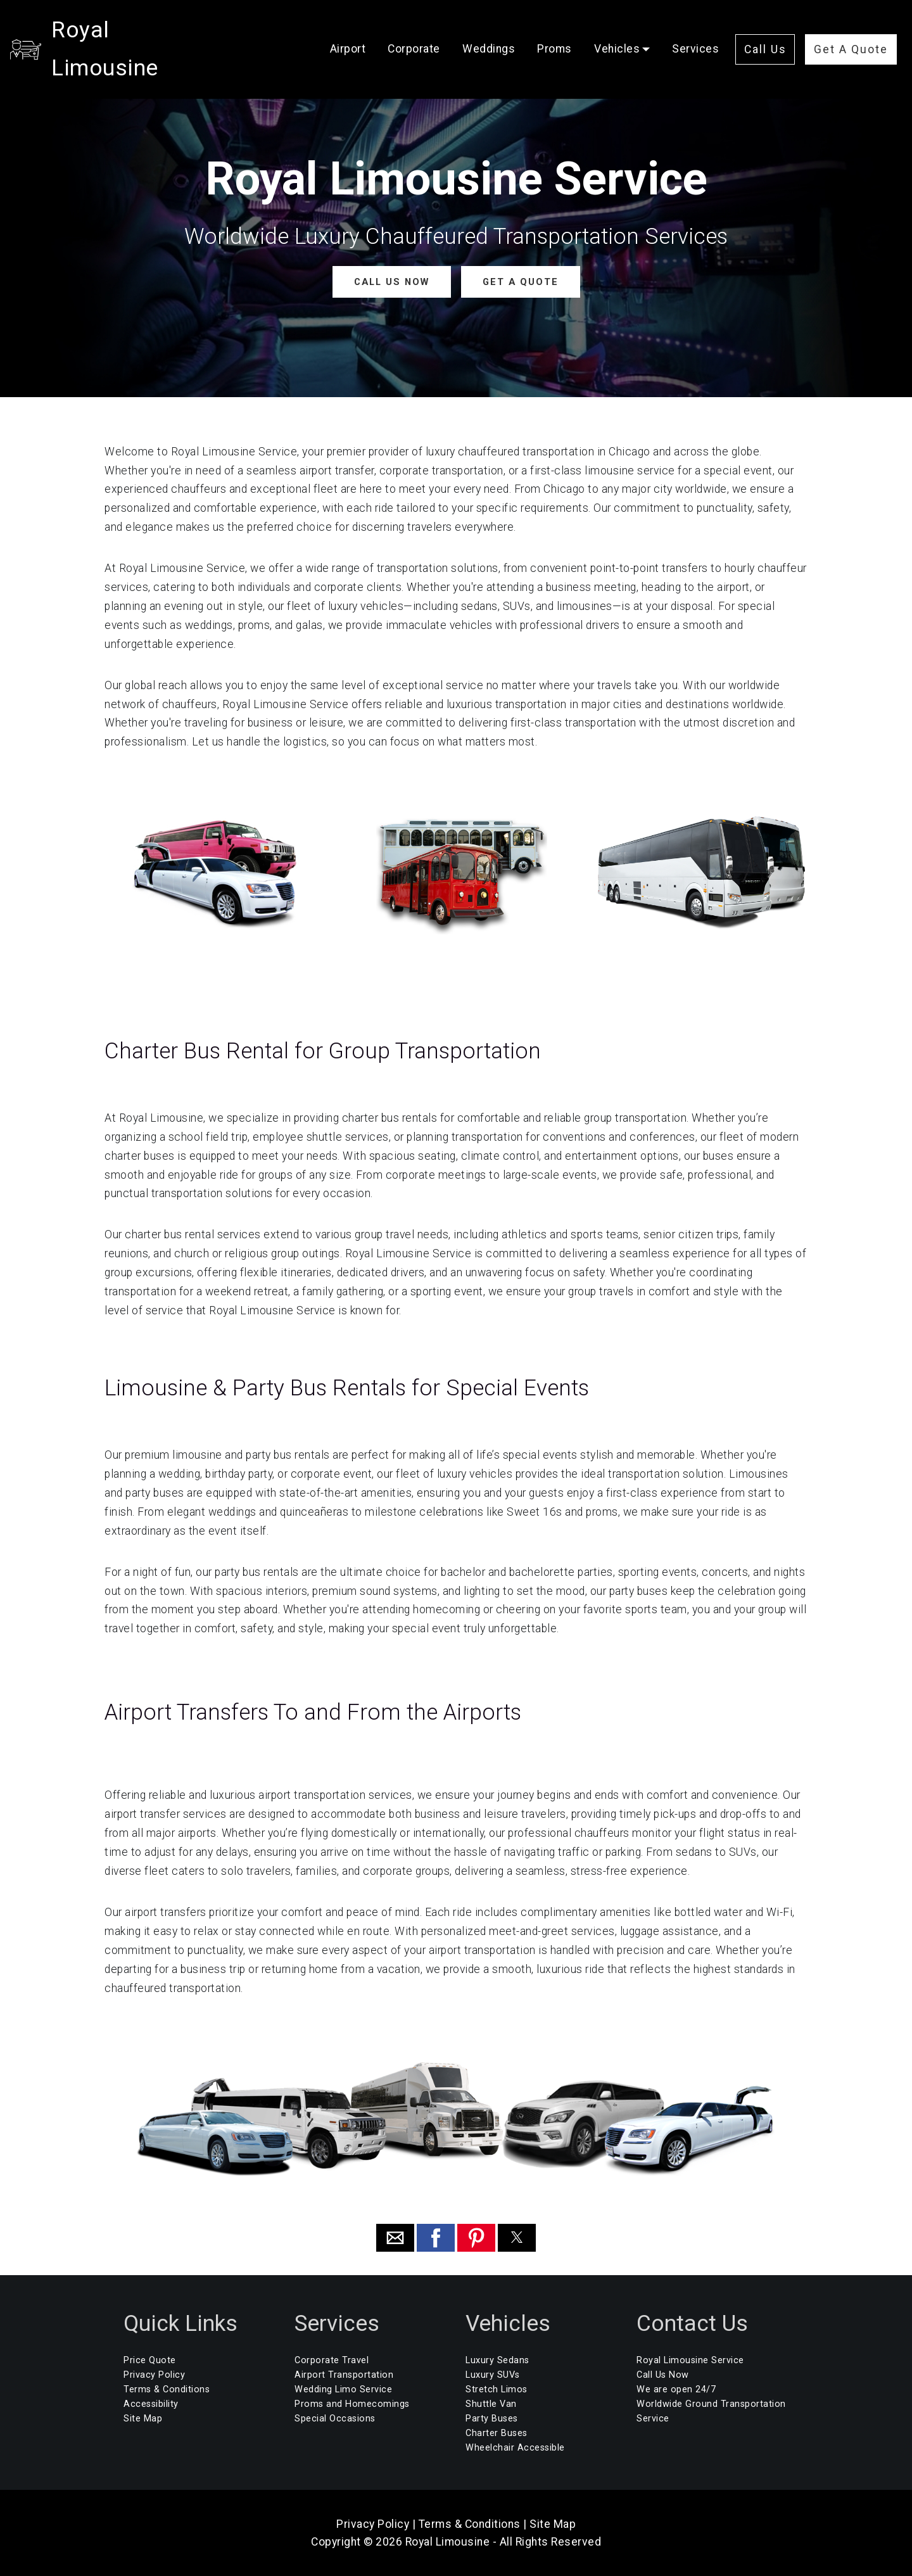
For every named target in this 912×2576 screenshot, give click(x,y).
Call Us (765, 30)
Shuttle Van (491, 2404)
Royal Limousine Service (690, 2360)
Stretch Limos (497, 2389)
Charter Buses (497, 2433)
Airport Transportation (343, 2375)
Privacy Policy (154, 2375)
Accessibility (151, 2404)
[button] (395, 2237)
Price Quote (150, 2360)
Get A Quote (851, 30)
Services (695, 29)
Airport (348, 29)
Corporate (414, 29)
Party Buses (492, 2418)
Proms (554, 29)
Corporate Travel (331, 2360)
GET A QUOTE (519, 281)
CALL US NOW (392, 281)
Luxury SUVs (493, 2375)
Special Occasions (335, 2418)
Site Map (143, 2418)
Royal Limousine (136, 29)
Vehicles (617, 29)
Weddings (488, 29)
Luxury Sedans (497, 2360)
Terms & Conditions (167, 2389)
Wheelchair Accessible (515, 2447)
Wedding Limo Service (343, 2389)
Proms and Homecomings (352, 2404)
